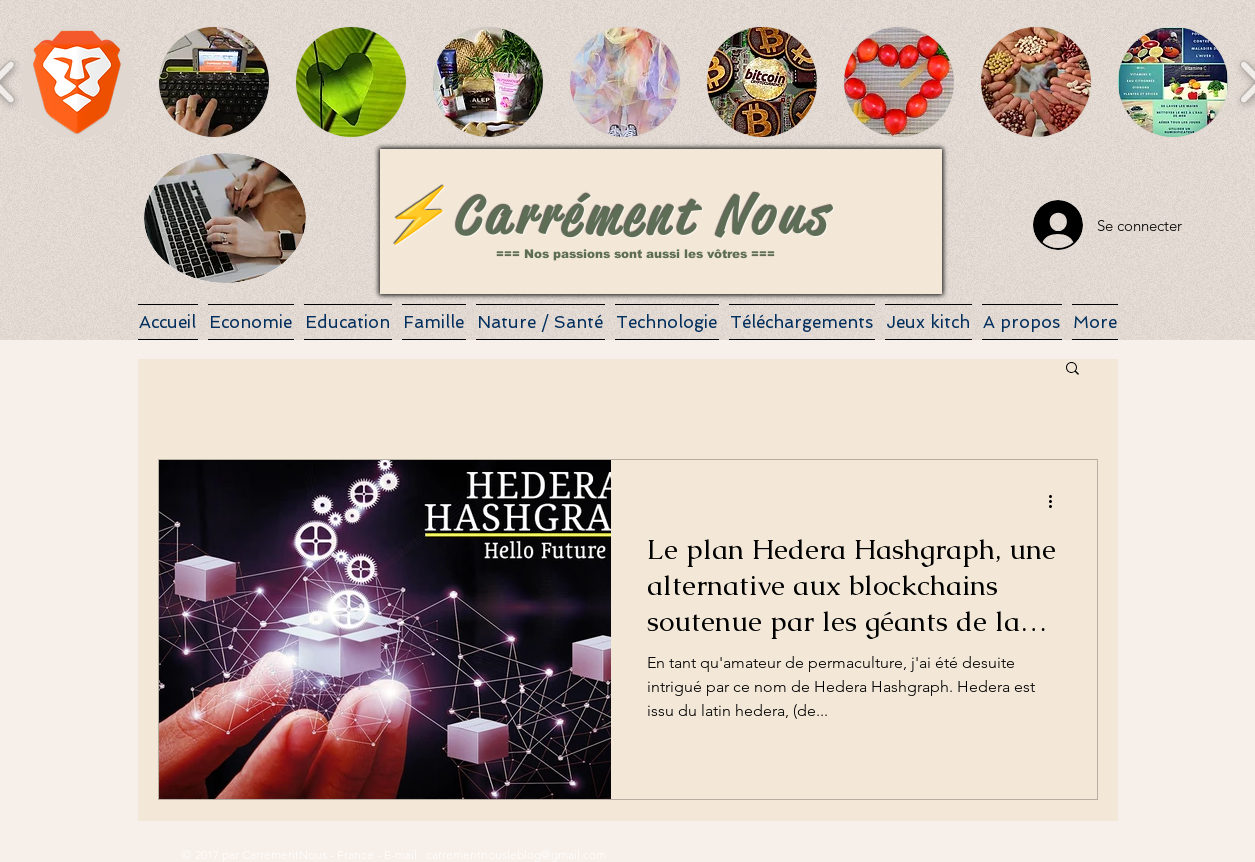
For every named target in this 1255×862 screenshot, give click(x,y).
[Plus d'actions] (1058, 501)
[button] (77, 82)
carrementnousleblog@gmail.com (516, 854)
